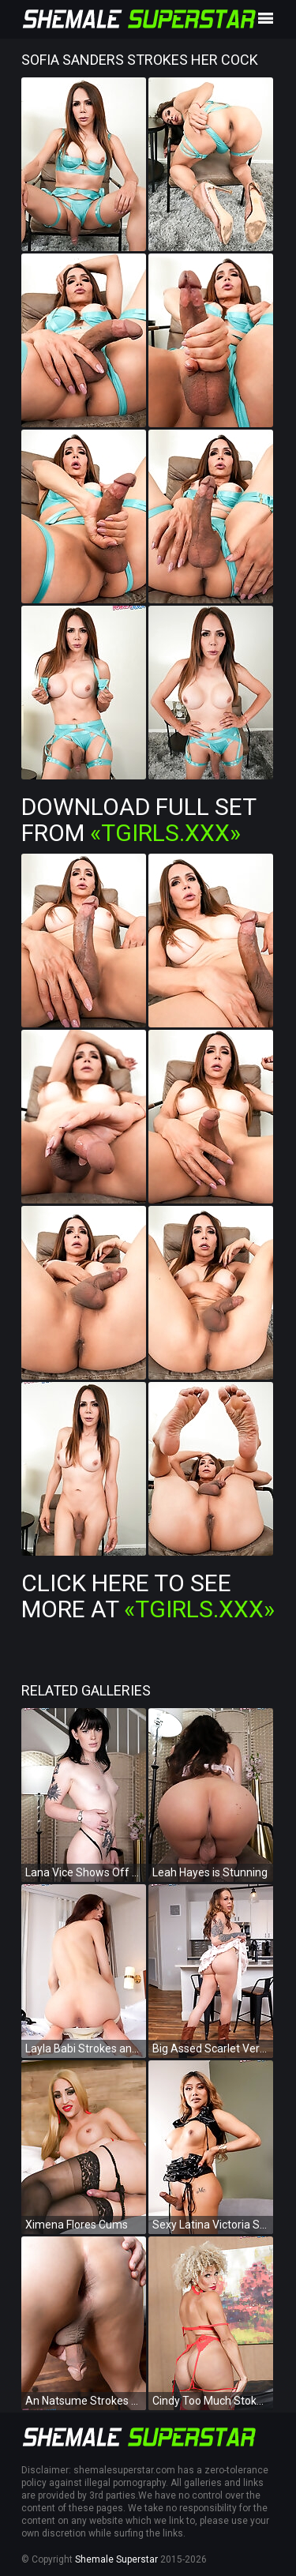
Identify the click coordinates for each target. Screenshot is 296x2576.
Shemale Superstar (116, 2559)
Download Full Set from (138, 820)
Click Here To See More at (148, 1596)
